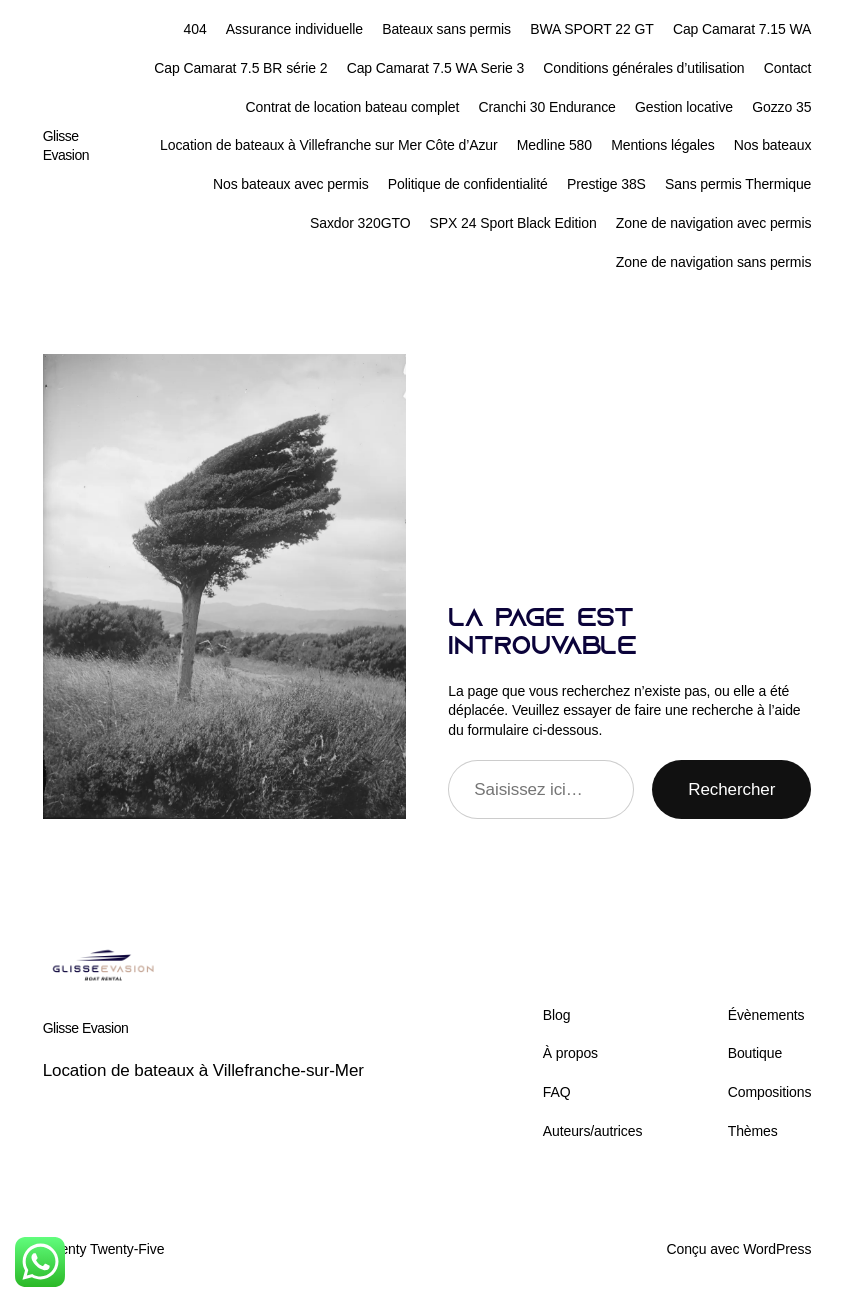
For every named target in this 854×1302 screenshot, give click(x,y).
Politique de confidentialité (468, 184)
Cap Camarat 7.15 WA (742, 29)
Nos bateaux (773, 145)
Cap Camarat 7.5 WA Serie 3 (435, 68)
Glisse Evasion (86, 1028)
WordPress (777, 1249)
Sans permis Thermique (738, 184)
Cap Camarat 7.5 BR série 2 (240, 68)
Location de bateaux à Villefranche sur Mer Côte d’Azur (329, 145)
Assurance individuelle (294, 29)
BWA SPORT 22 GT (592, 29)
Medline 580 (554, 145)
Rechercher (731, 789)
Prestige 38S (606, 184)
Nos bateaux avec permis (291, 184)
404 (195, 29)
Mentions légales (662, 145)
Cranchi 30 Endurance (546, 107)
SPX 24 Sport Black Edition (513, 223)
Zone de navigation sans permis (713, 262)
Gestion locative (684, 107)
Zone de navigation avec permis (713, 223)
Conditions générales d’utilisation (643, 68)
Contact (788, 68)
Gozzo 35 (781, 107)
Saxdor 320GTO (360, 223)
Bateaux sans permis (446, 29)
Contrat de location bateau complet (353, 107)
